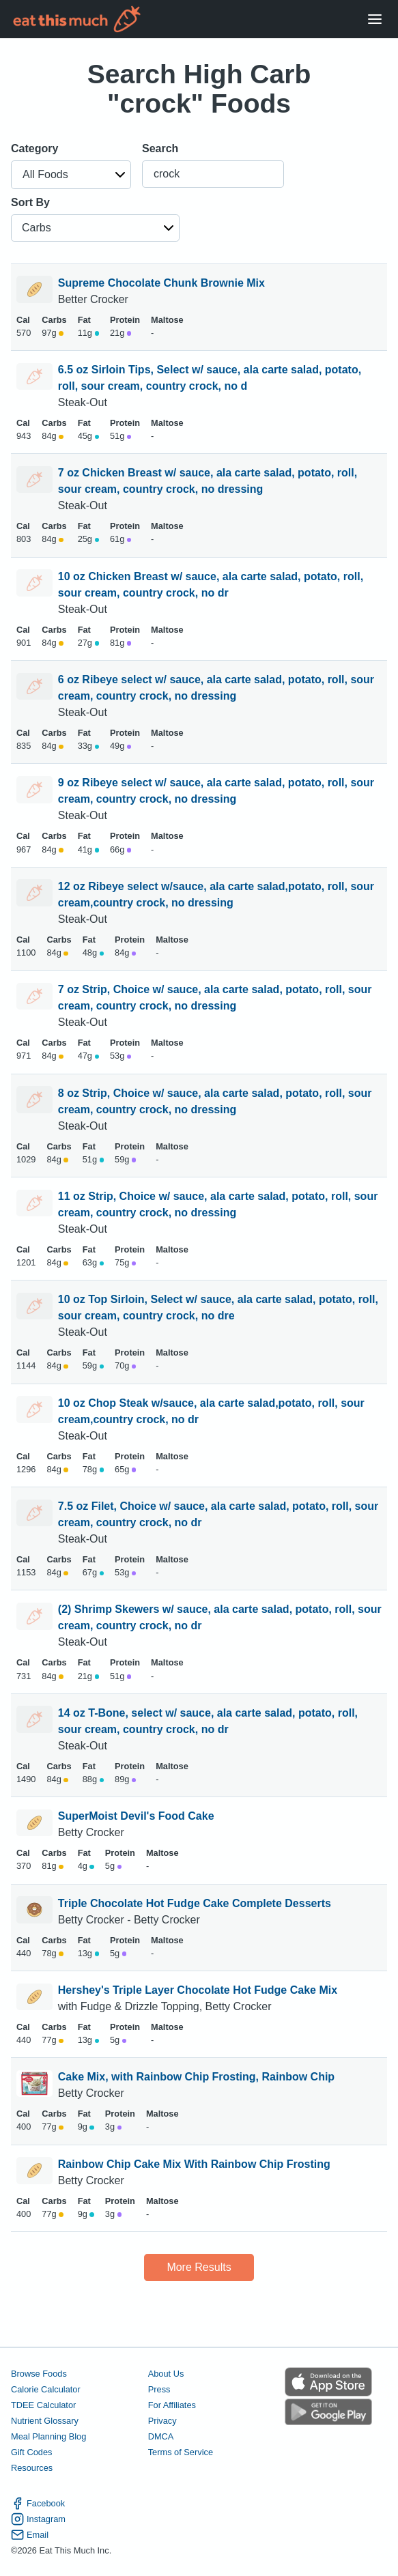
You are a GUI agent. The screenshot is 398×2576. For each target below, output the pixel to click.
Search (160, 148)
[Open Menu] (375, 19)
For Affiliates (172, 2405)
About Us (166, 2374)
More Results (199, 2267)
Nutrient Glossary (45, 2421)
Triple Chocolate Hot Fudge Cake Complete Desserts (194, 1903)
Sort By (30, 202)
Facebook (38, 2503)
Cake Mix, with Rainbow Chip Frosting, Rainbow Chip (196, 2077)
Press (159, 2389)
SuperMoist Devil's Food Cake (136, 1816)
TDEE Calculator (43, 2405)
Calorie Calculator (46, 2389)
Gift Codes (31, 2452)
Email (29, 2534)
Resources (32, 2468)
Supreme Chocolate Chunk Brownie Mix (161, 283)
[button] (71, 174)
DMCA (161, 2436)
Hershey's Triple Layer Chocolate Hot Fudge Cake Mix (197, 1990)
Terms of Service (180, 2452)
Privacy (162, 2421)
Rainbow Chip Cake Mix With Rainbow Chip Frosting (194, 2164)
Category (34, 148)
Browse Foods (39, 2374)
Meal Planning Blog (48, 2436)
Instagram (38, 2519)
